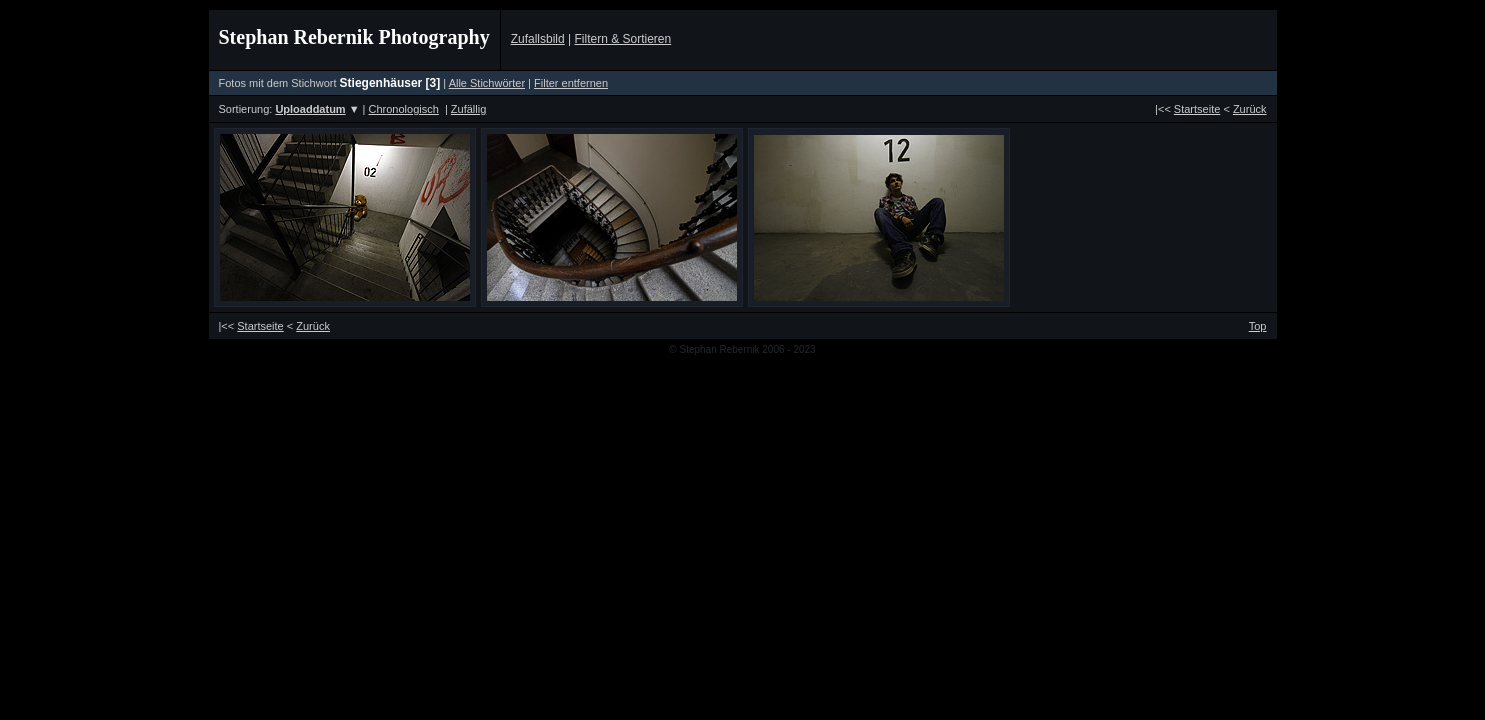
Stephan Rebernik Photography (354, 37)
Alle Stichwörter (487, 83)
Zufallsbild (538, 39)
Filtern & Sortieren (622, 39)
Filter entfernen (571, 83)
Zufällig (468, 109)
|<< (1187, 109)
